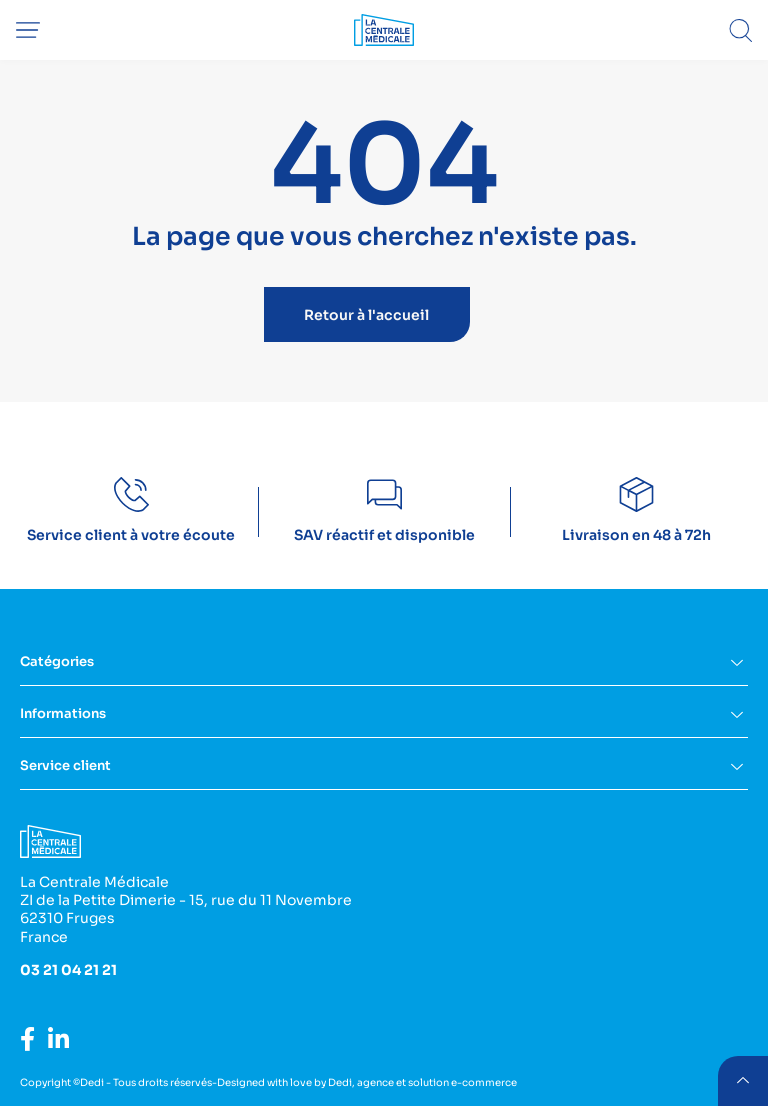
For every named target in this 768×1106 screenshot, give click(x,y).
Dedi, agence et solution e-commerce (422, 1082)
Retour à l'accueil (366, 315)
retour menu (742, 1080)
